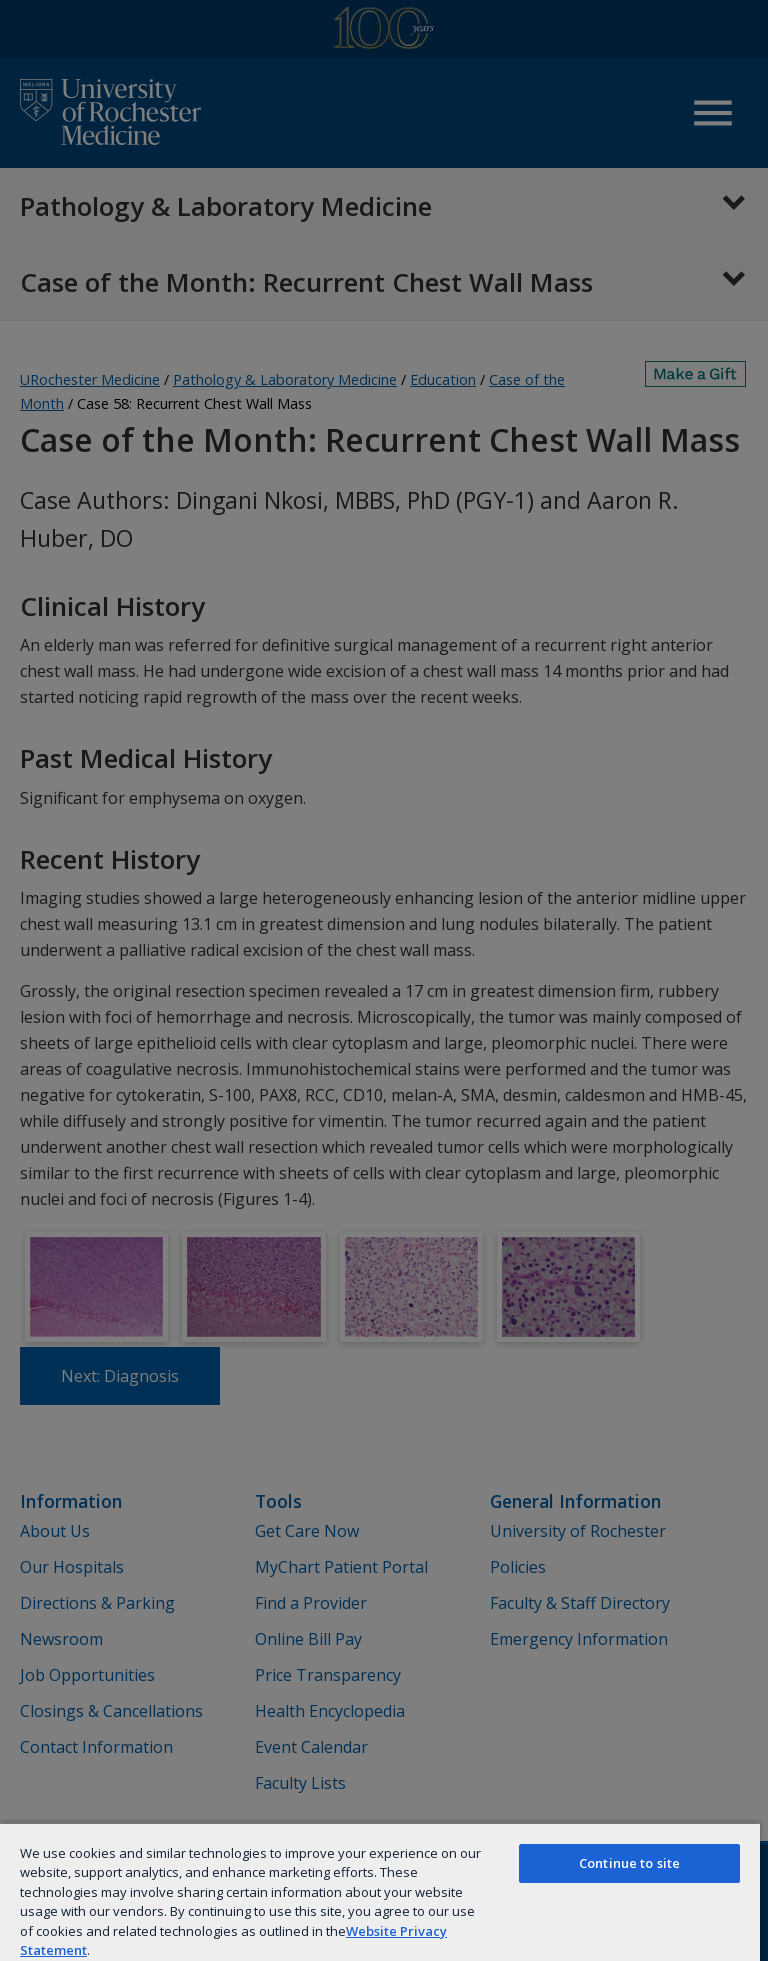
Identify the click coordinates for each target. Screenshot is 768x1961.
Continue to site (629, 1863)
